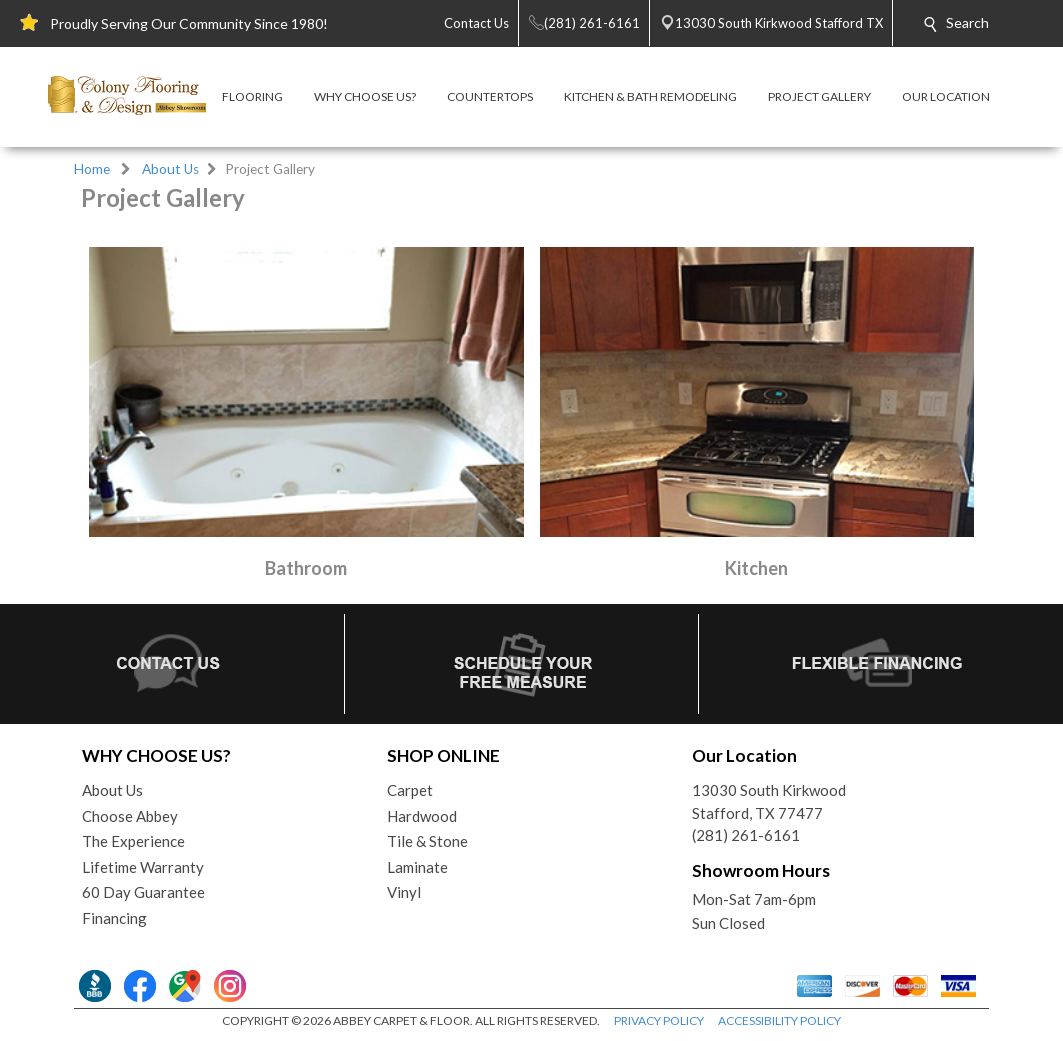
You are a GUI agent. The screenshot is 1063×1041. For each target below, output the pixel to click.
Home (92, 169)
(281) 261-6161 (746, 835)
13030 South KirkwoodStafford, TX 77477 (769, 801)
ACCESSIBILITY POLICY (779, 1020)
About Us (170, 169)
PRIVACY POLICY (659, 1020)
